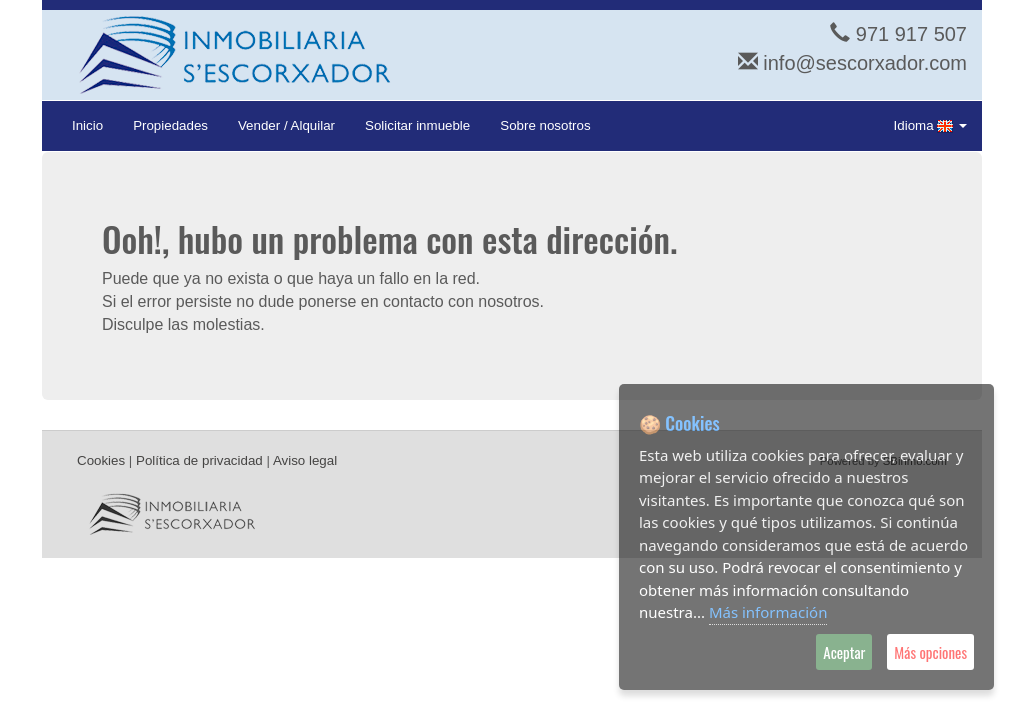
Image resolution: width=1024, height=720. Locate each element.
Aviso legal (305, 460)
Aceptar (844, 652)
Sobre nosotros (545, 125)
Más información (768, 612)
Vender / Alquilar (286, 125)
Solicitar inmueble (417, 125)
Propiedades (170, 125)
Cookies (101, 460)
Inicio (87, 125)
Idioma (930, 126)
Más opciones (930, 652)
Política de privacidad (199, 460)
